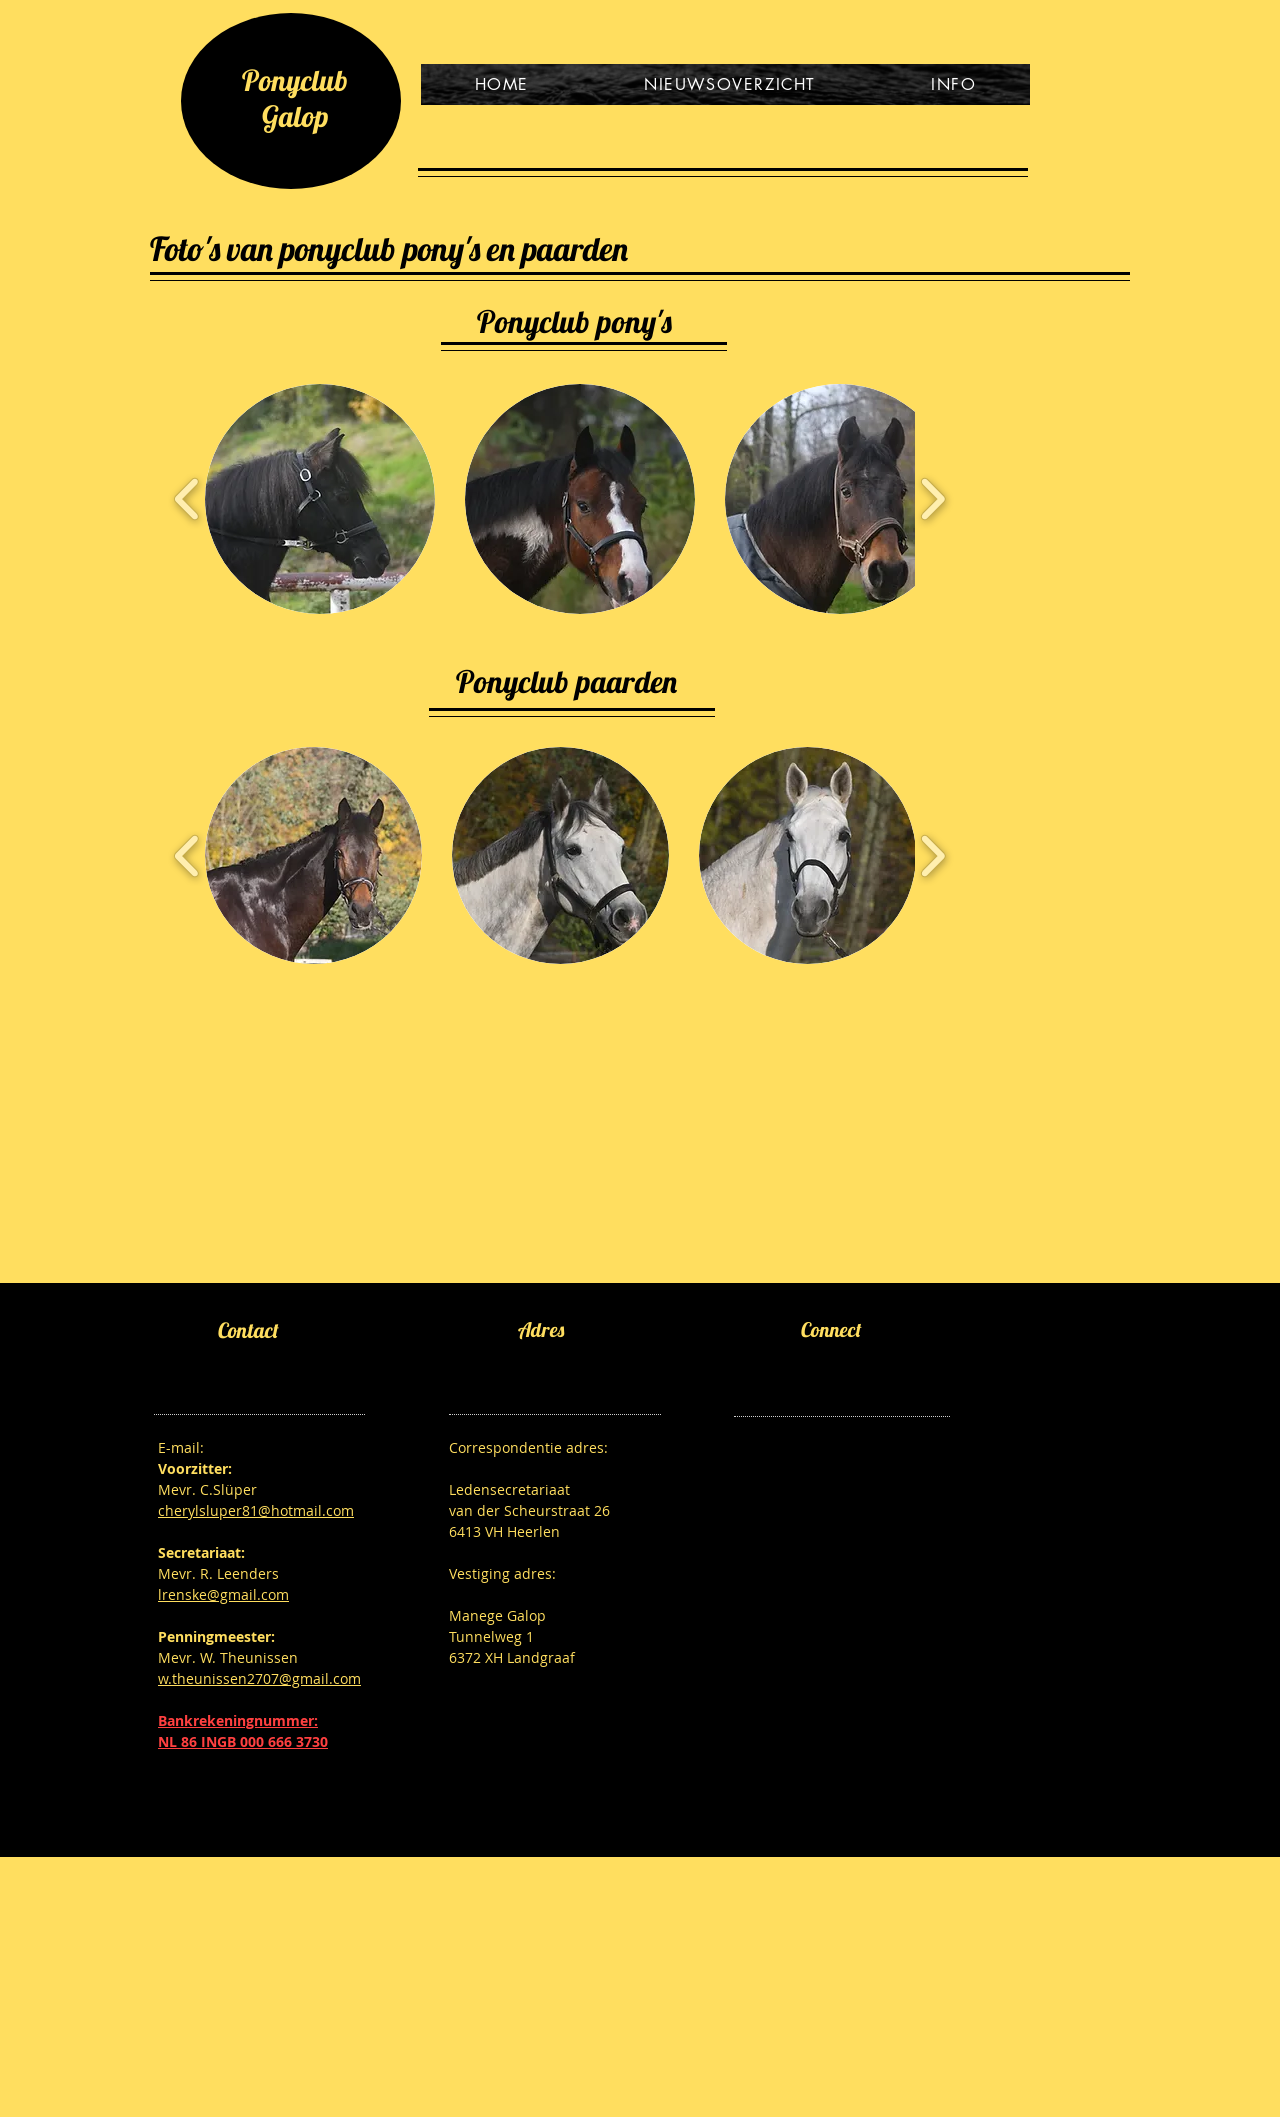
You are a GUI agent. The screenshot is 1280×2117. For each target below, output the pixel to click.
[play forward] (932, 499)
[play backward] (187, 499)
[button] (320, 499)
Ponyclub (295, 80)
